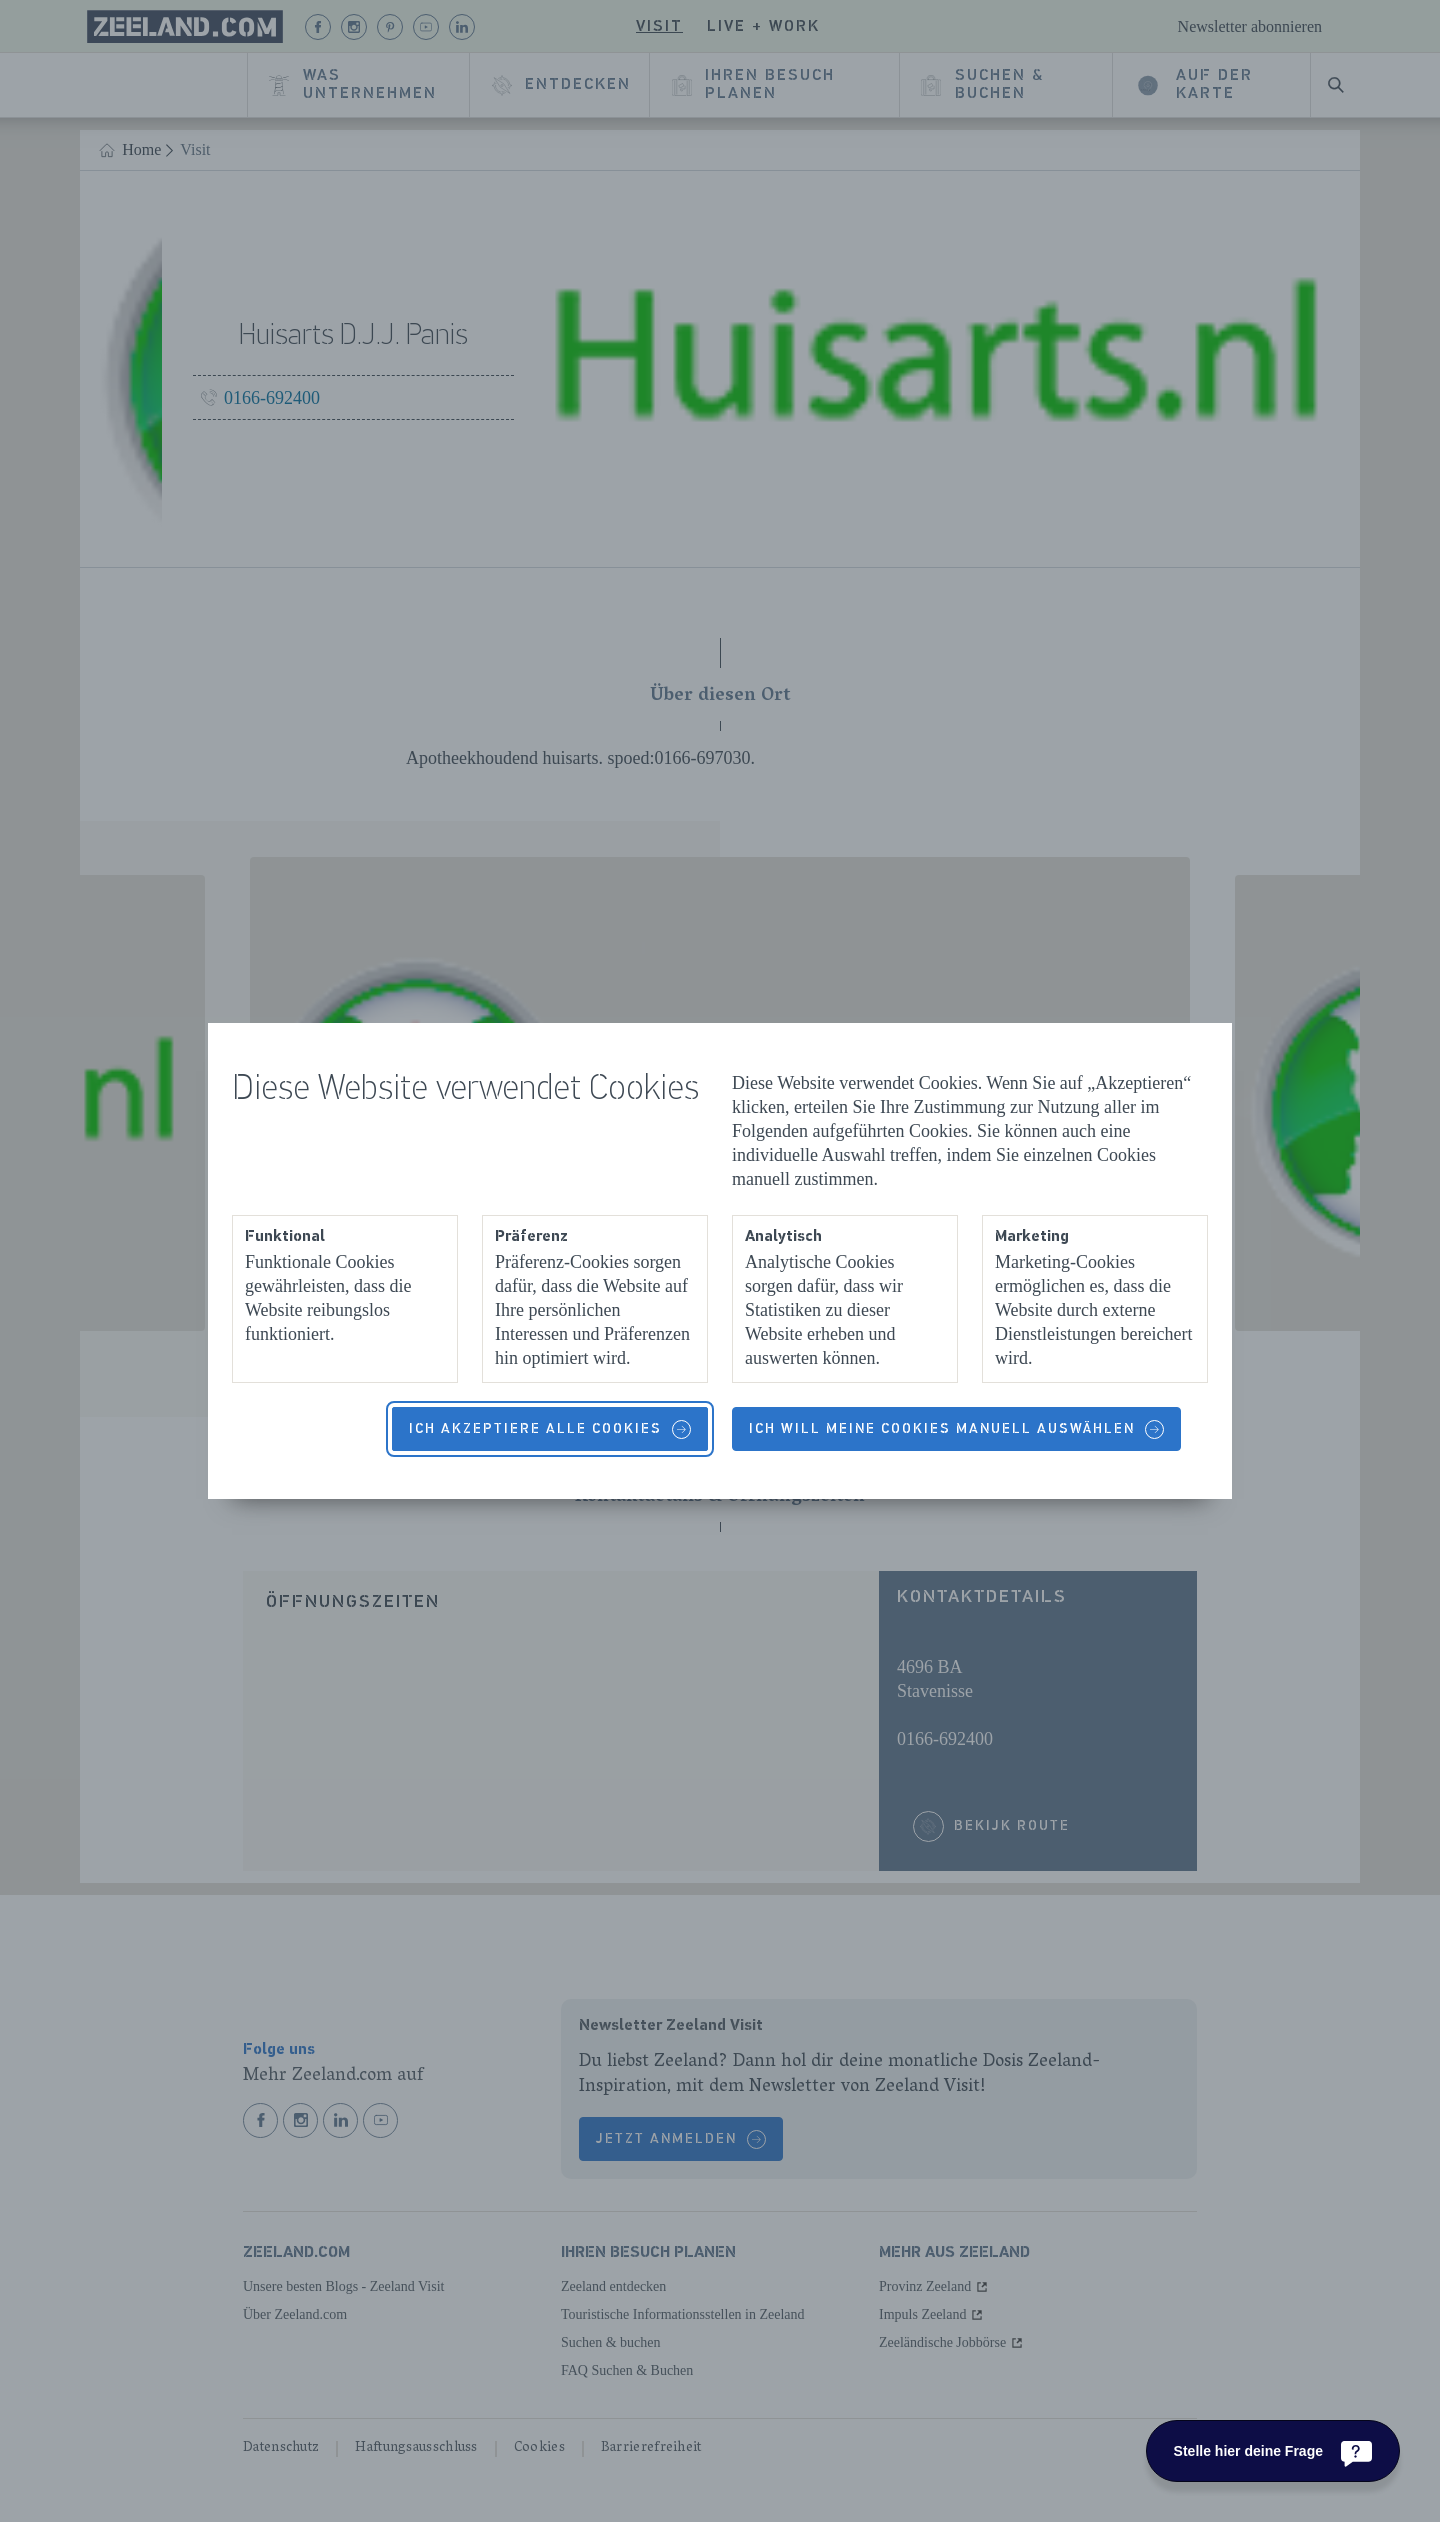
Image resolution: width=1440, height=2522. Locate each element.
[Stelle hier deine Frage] (1273, 2451)
